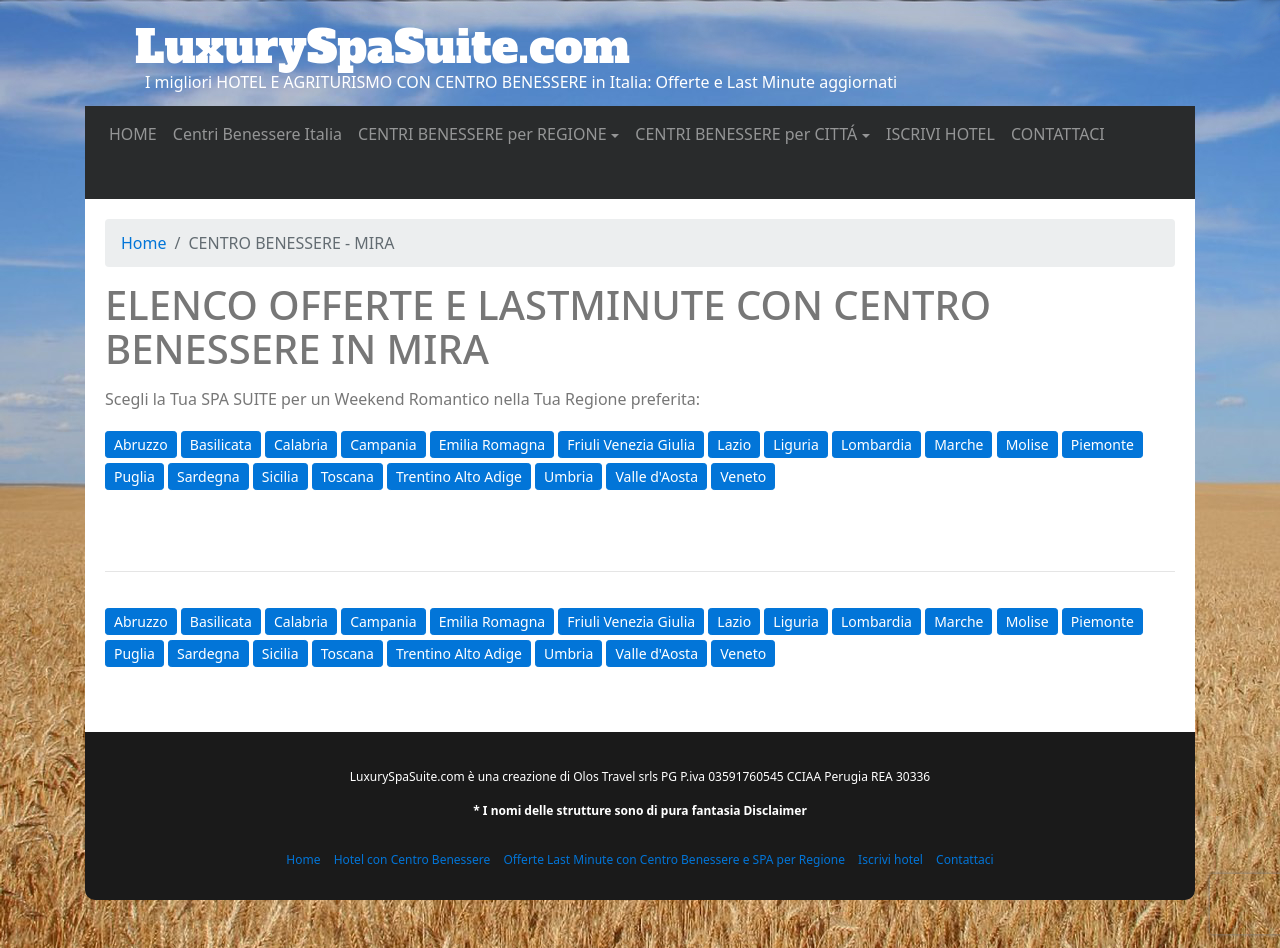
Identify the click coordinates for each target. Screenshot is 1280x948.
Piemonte (1102, 444)
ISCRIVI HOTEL (944, 133)
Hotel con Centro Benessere (412, 859)
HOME (137, 133)
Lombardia (876, 444)
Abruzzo (141, 444)
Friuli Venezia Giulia (631, 444)
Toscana (347, 476)
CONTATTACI (1062, 133)
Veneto (743, 476)
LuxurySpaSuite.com (382, 47)
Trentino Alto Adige (459, 476)
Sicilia (280, 476)
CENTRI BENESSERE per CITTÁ (746, 134)
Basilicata (221, 444)
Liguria (795, 444)
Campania (383, 444)
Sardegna (208, 476)
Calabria (301, 444)
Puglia (134, 476)
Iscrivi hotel (890, 859)
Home (144, 243)
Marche (958, 444)
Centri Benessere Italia (261, 133)
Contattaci (965, 859)
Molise (1027, 444)
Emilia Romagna (492, 444)
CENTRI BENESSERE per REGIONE (482, 134)
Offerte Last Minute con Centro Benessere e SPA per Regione (674, 859)
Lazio (734, 444)
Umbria (568, 476)
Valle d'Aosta (656, 476)
